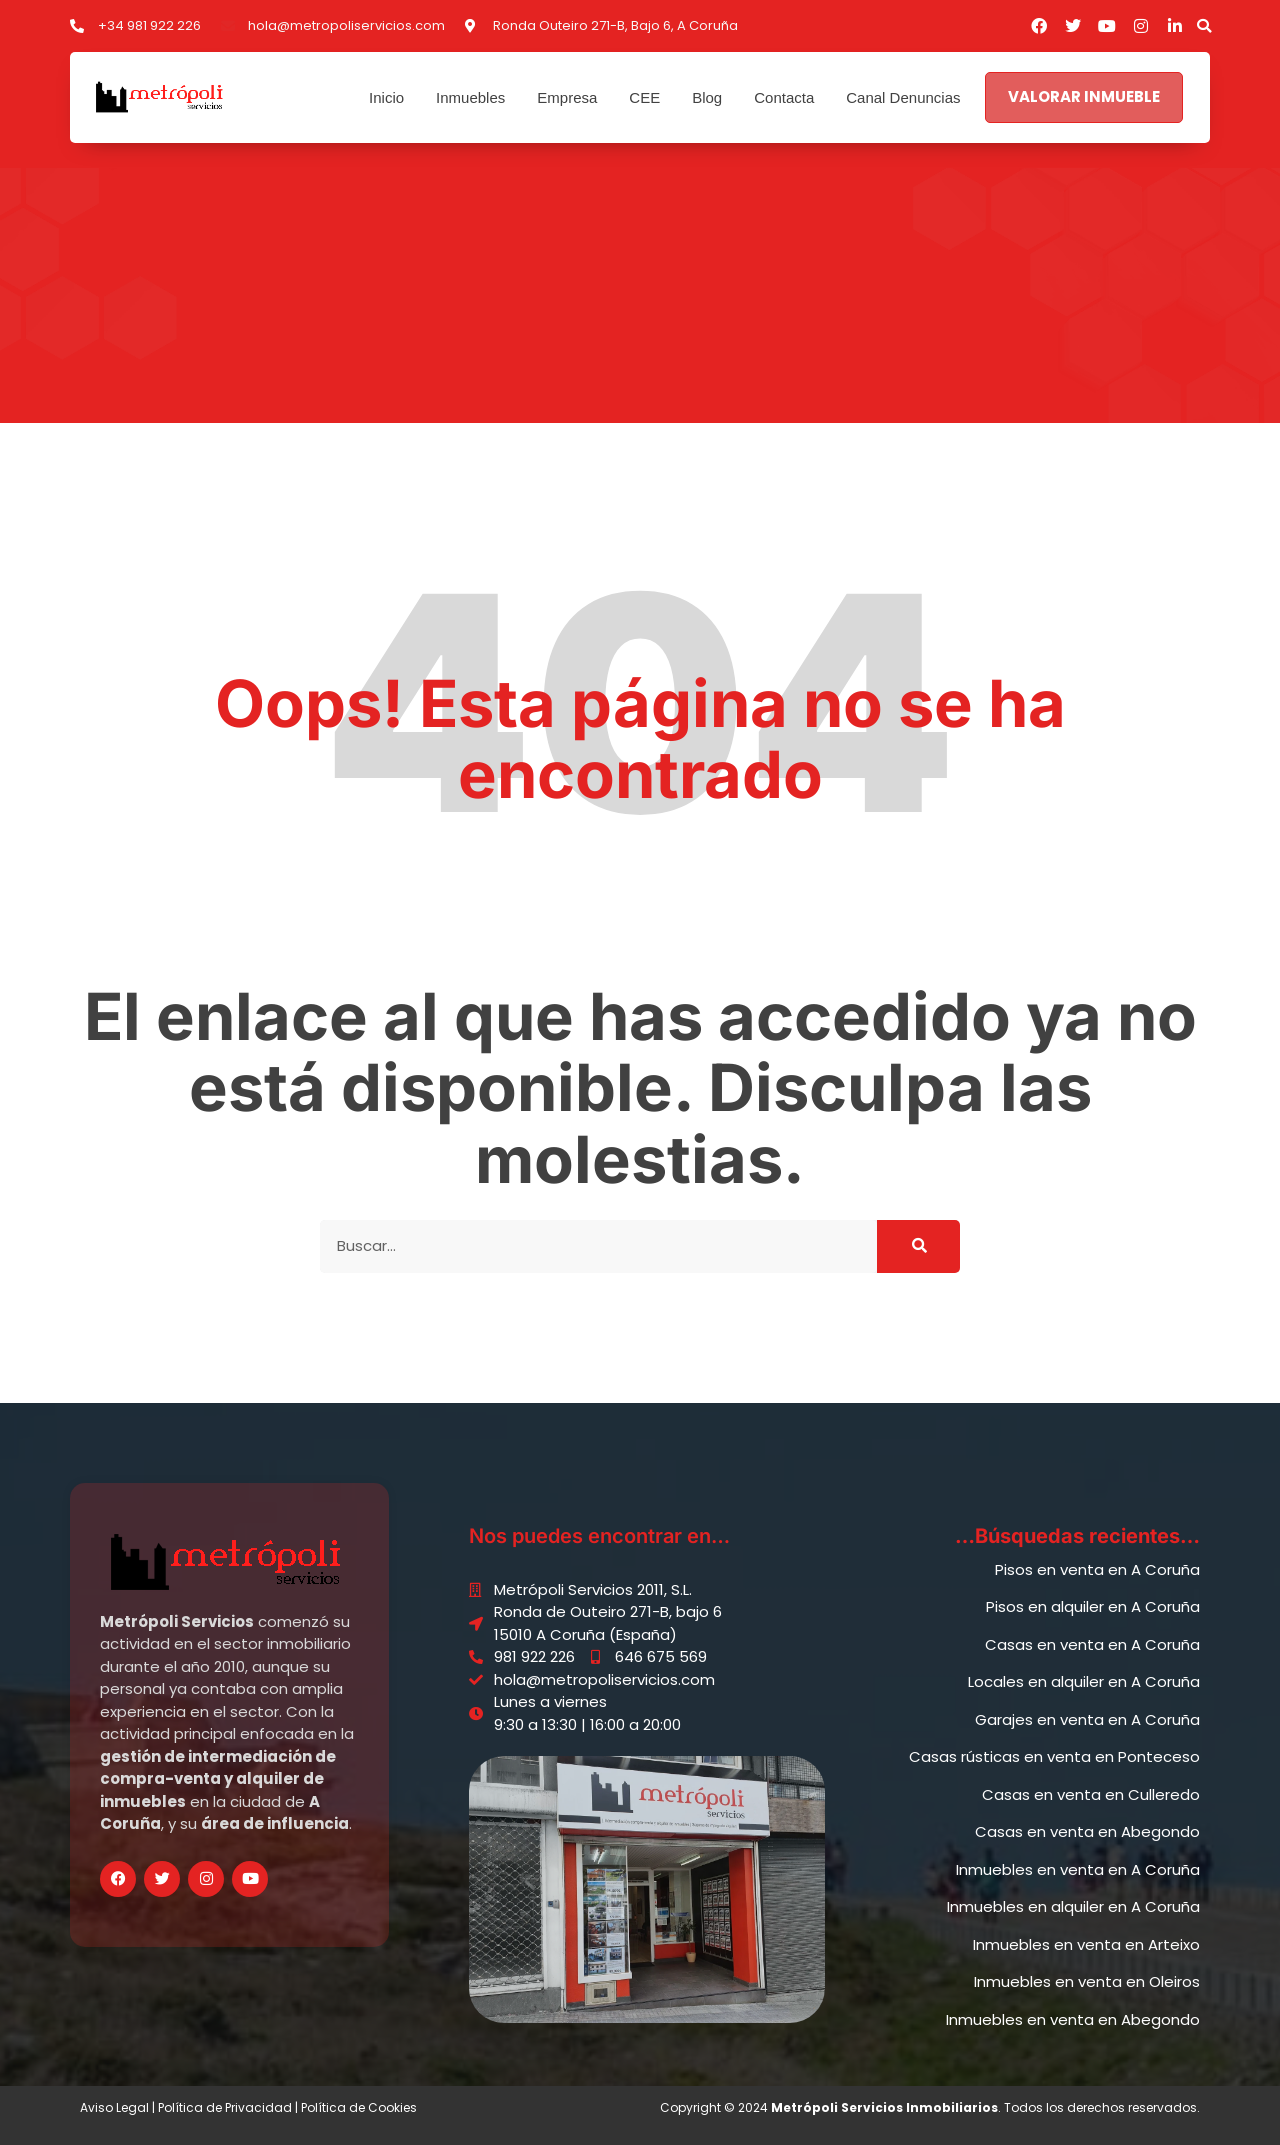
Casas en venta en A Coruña (1092, 1644)
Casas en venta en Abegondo (1087, 1831)
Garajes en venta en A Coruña (1087, 1719)
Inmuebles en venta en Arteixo (1086, 1944)
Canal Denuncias (903, 97)
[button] (1204, 26)
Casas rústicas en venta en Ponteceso (1054, 1756)
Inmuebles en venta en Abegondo (1073, 2019)
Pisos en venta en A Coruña (1097, 1569)
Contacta (784, 97)
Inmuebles (470, 97)
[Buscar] (918, 1246)
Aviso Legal (114, 2107)
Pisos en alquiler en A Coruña (1093, 1606)
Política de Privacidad (225, 2107)
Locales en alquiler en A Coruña (1084, 1681)
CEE (644, 97)
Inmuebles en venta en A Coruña (1078, 1869)
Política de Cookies (359, 2107)
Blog (707, 97)
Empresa (567, 97)
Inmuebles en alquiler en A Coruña (1073, 1906)
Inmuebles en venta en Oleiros (1087, 1981)
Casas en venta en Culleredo (1091, 1794)
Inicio (386, 97)
